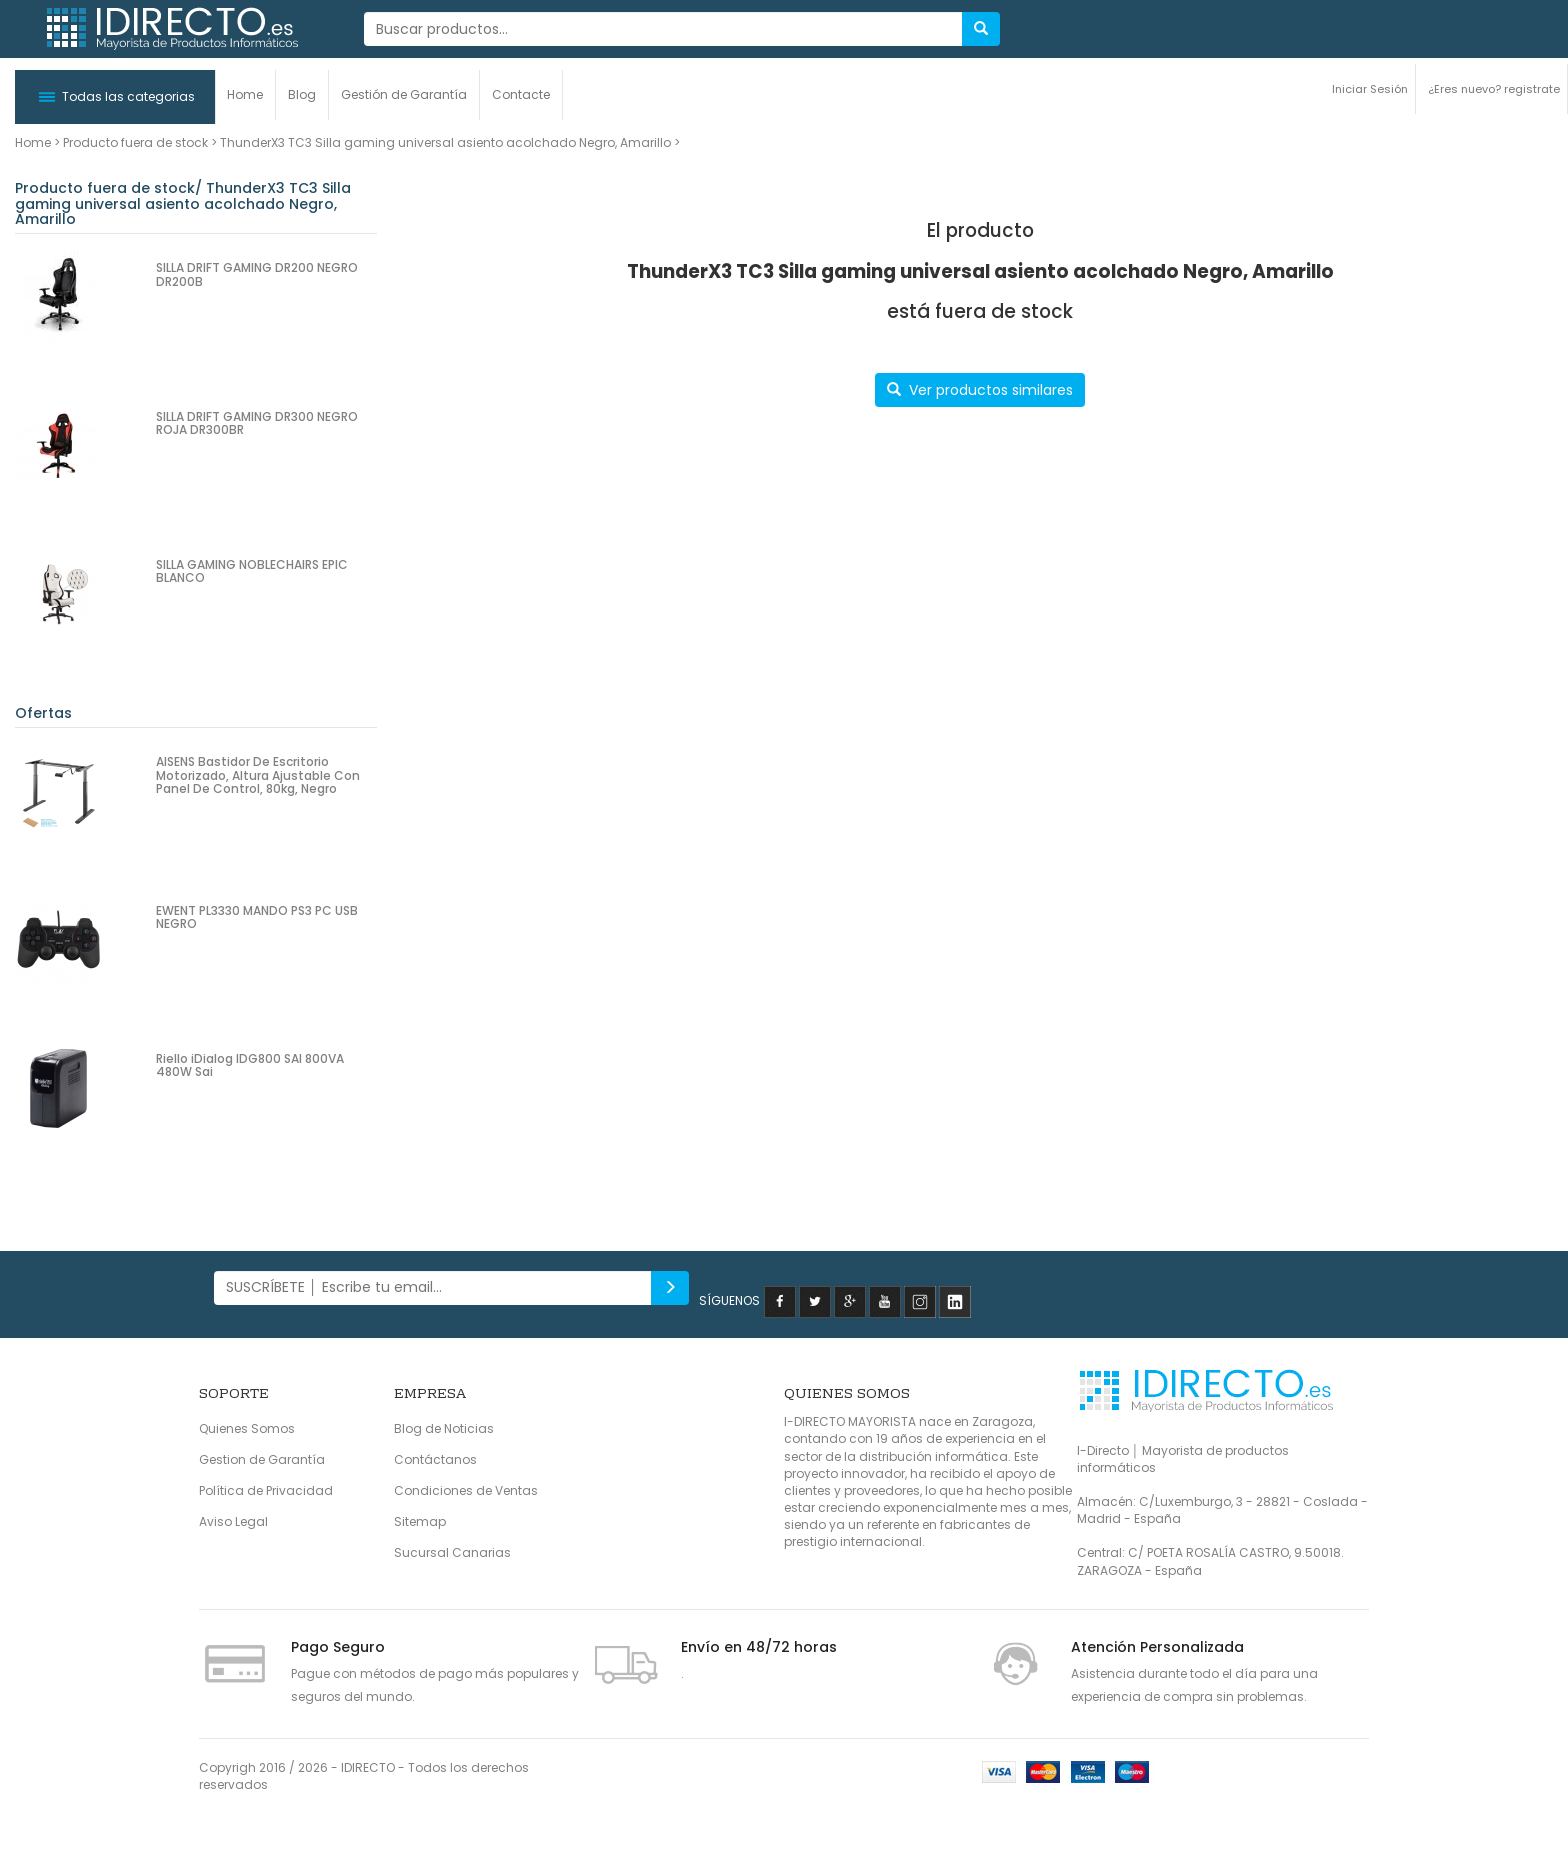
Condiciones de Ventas (466, 1490)
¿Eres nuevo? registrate (1494, 89)
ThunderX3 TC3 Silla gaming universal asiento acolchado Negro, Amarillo (445, 142)
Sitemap (420, 1521)
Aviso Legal (233, 1521)
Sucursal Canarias (452, 1552)
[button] (115, 97)
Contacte (521, 94)
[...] (663, 29)
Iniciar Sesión (1370, 89)
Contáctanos (435, 1459)
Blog (302, 94)
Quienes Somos (247, 1428)
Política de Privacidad (266, 1490)
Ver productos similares (980, 390)
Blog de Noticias (444, 1428)
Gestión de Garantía (404, 94)
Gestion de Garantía (262, 1459)
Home (245, 94)
